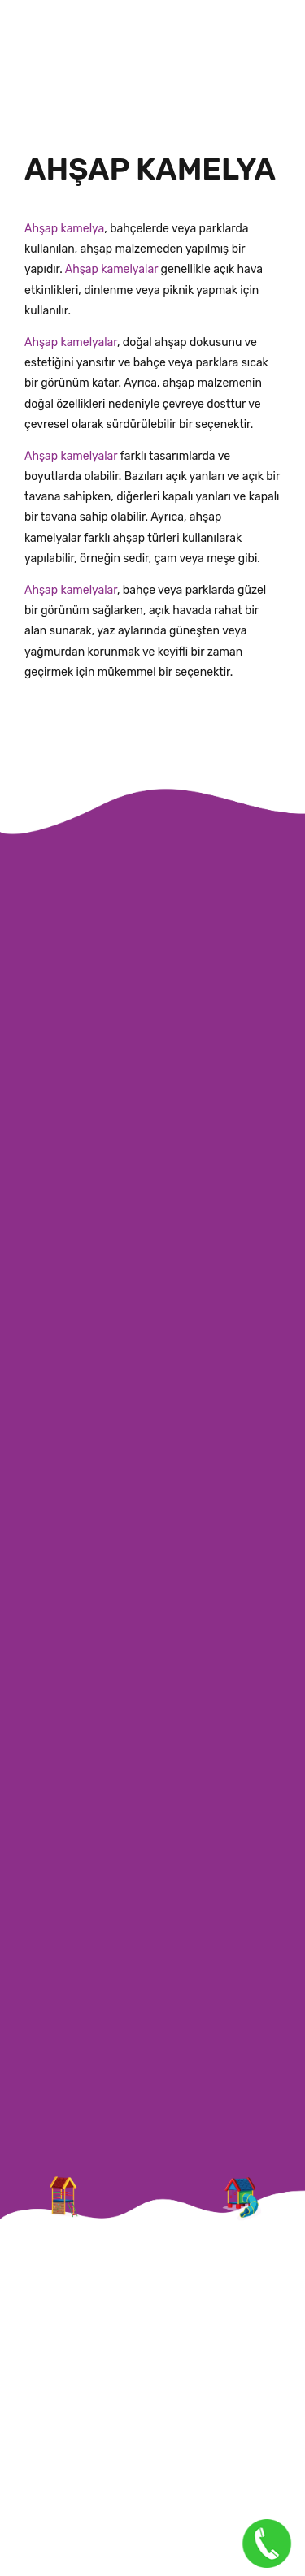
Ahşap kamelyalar (110, 269)
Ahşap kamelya (64, 229)
